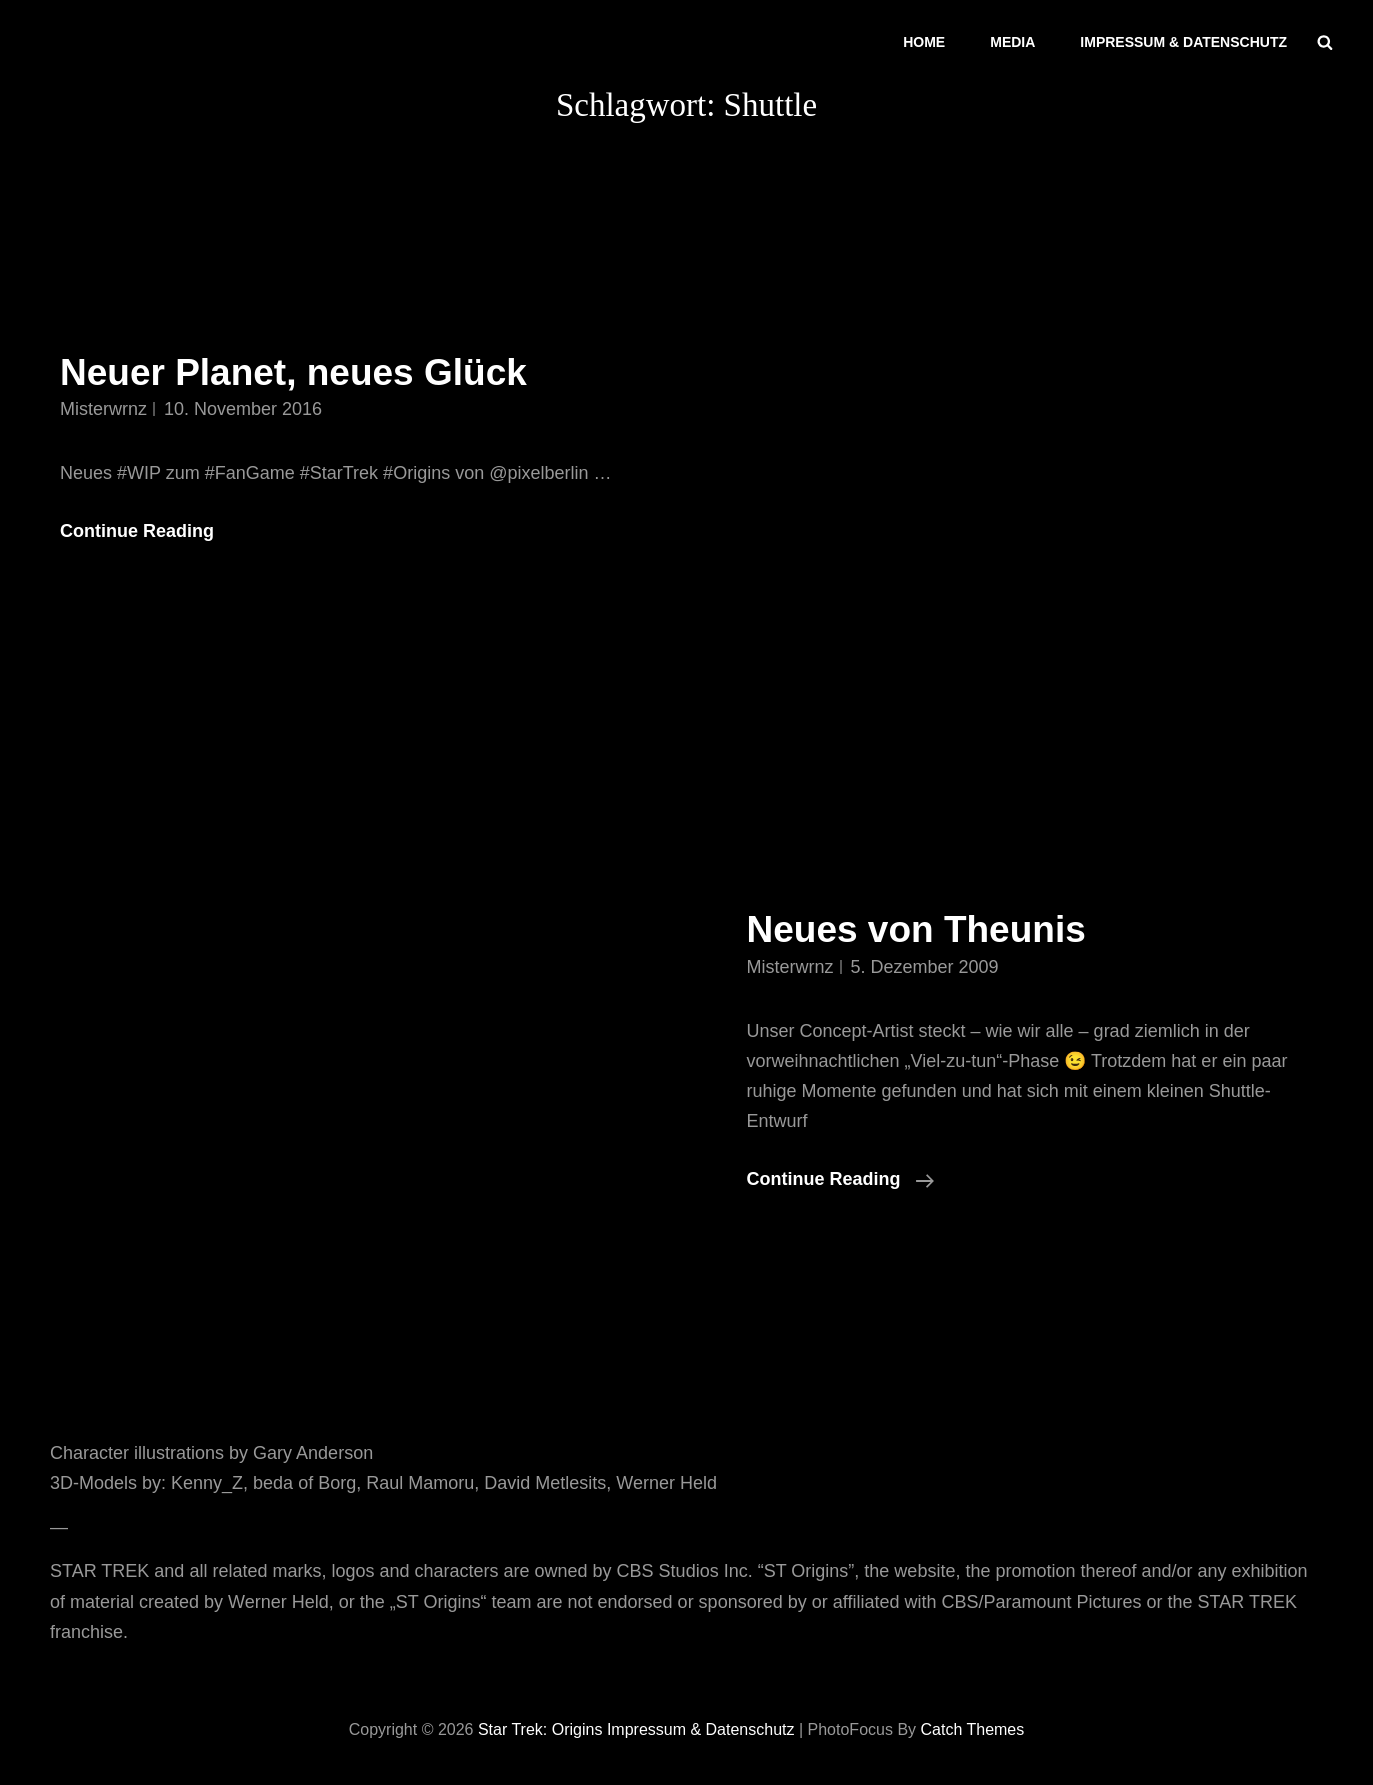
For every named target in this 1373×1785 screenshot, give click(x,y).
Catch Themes (973, 1729)
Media (1012, 42)
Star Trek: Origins (540, 1729)
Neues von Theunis (916, 929)
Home (924, 42)
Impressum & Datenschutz (1183, 42)
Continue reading (840, 1179)
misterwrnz (103, 409)
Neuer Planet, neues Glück (293, 372)
